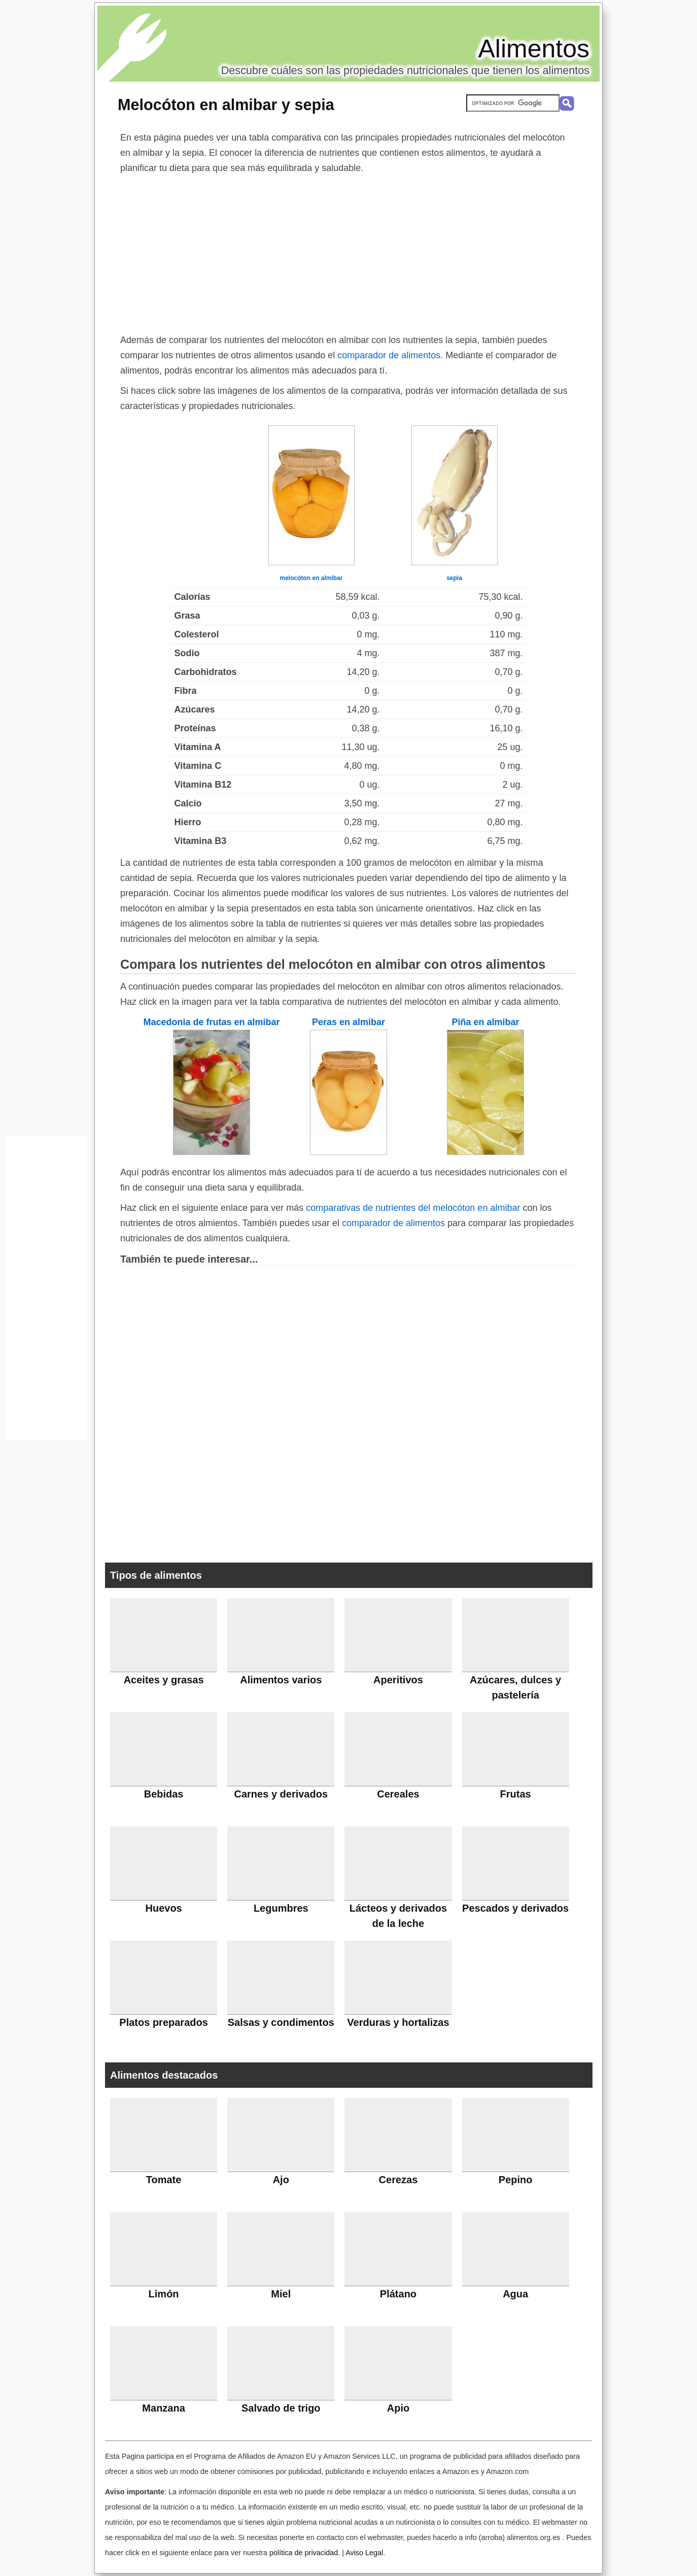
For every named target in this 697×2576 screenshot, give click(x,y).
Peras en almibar (348, 1022)
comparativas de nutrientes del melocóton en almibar (413, 1208)
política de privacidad (303, 2553)
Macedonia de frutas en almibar (211, 1022)
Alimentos (533, 49)
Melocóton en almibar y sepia (226, 104)
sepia (454, 578)
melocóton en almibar (311, 578)
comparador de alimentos (388, 355)
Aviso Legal (364, 2553)
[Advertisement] (348, 252)
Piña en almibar (485, 1022)
